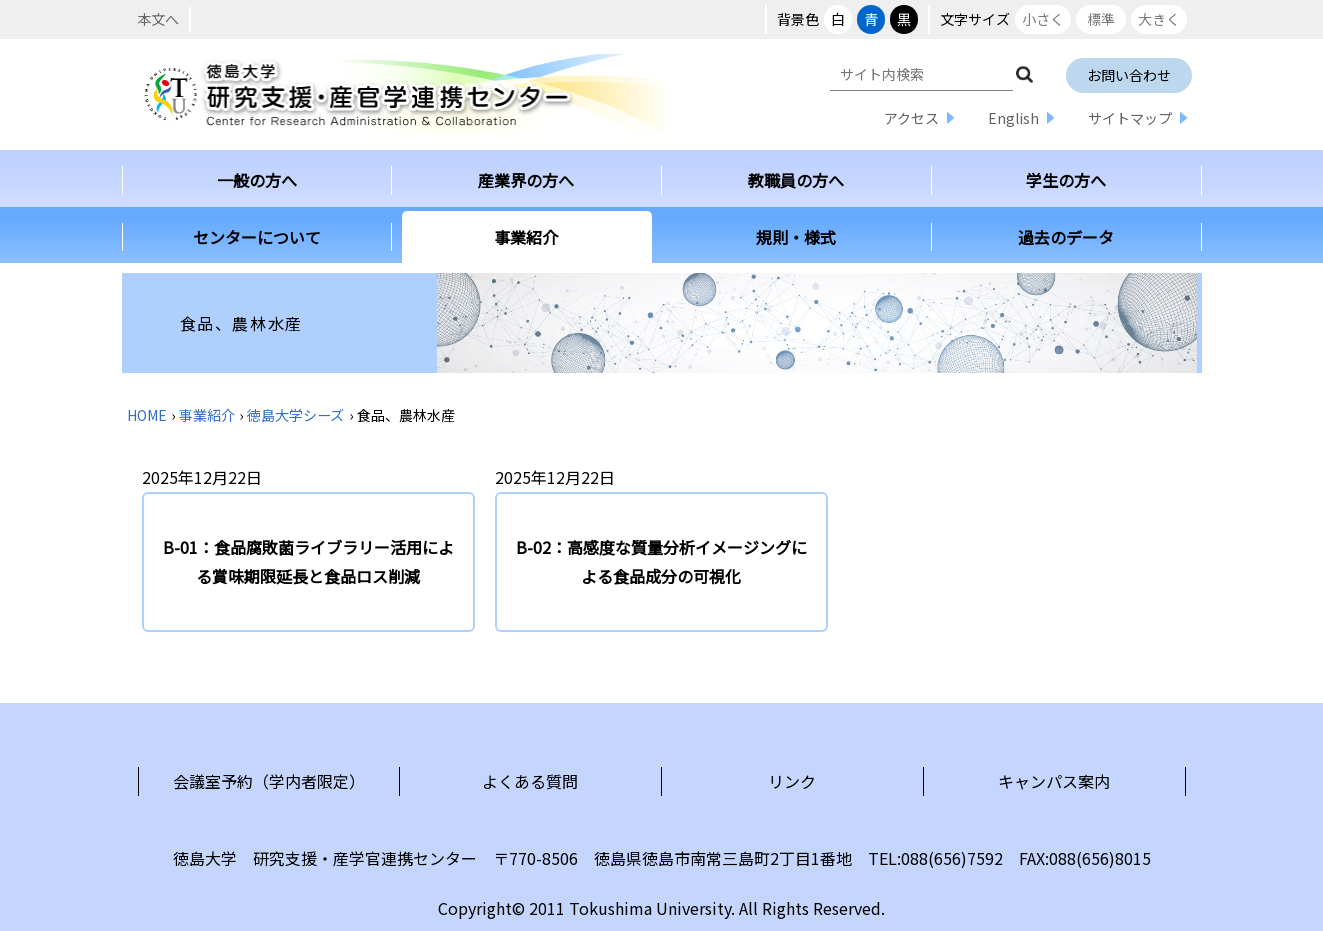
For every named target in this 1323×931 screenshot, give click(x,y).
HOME (147, 415)
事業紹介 (526, 237)
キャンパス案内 (1054, 781)
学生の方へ (1066, 180)
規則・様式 (796, 237)
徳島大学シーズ (295, 415)
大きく (1159, 19)
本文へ (158, 19)
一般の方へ (257, 180)
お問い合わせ (1129, 75)
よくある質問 (530, 781)
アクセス (911, 118)
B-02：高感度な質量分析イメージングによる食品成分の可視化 (661, 561)
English (1013, 118)
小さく (1043, 19)
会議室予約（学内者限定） (269, 781)
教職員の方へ (796, 180)
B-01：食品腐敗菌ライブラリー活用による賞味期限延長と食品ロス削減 (308, 561)
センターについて (257, 237)
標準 (1101, 19)
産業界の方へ (526, 180)
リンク (792, 781)
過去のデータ (1066, 237)
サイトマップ (1130, 118)
